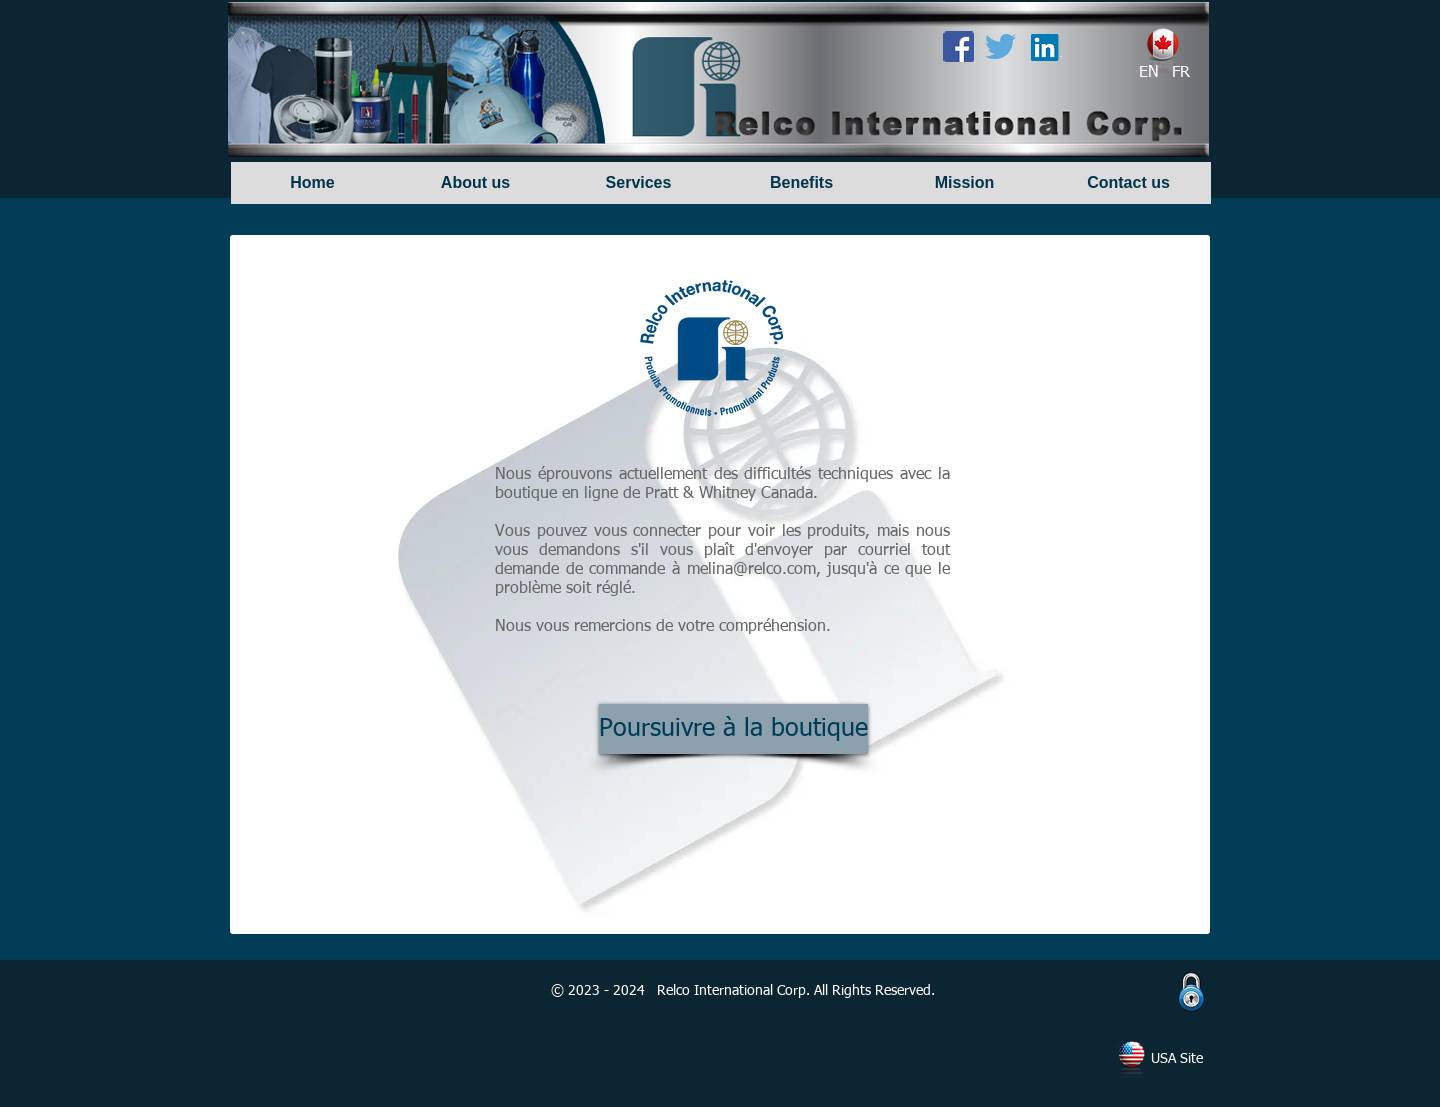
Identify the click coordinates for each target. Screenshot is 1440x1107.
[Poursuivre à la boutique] (733, 729)
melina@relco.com (751, 570)
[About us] (475, 183)
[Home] (312, 183)
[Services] (638, 183)
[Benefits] (801, 183)
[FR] (1181, 73)
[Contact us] (1128, 183)
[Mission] (964, 183)
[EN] (1149, 73)
